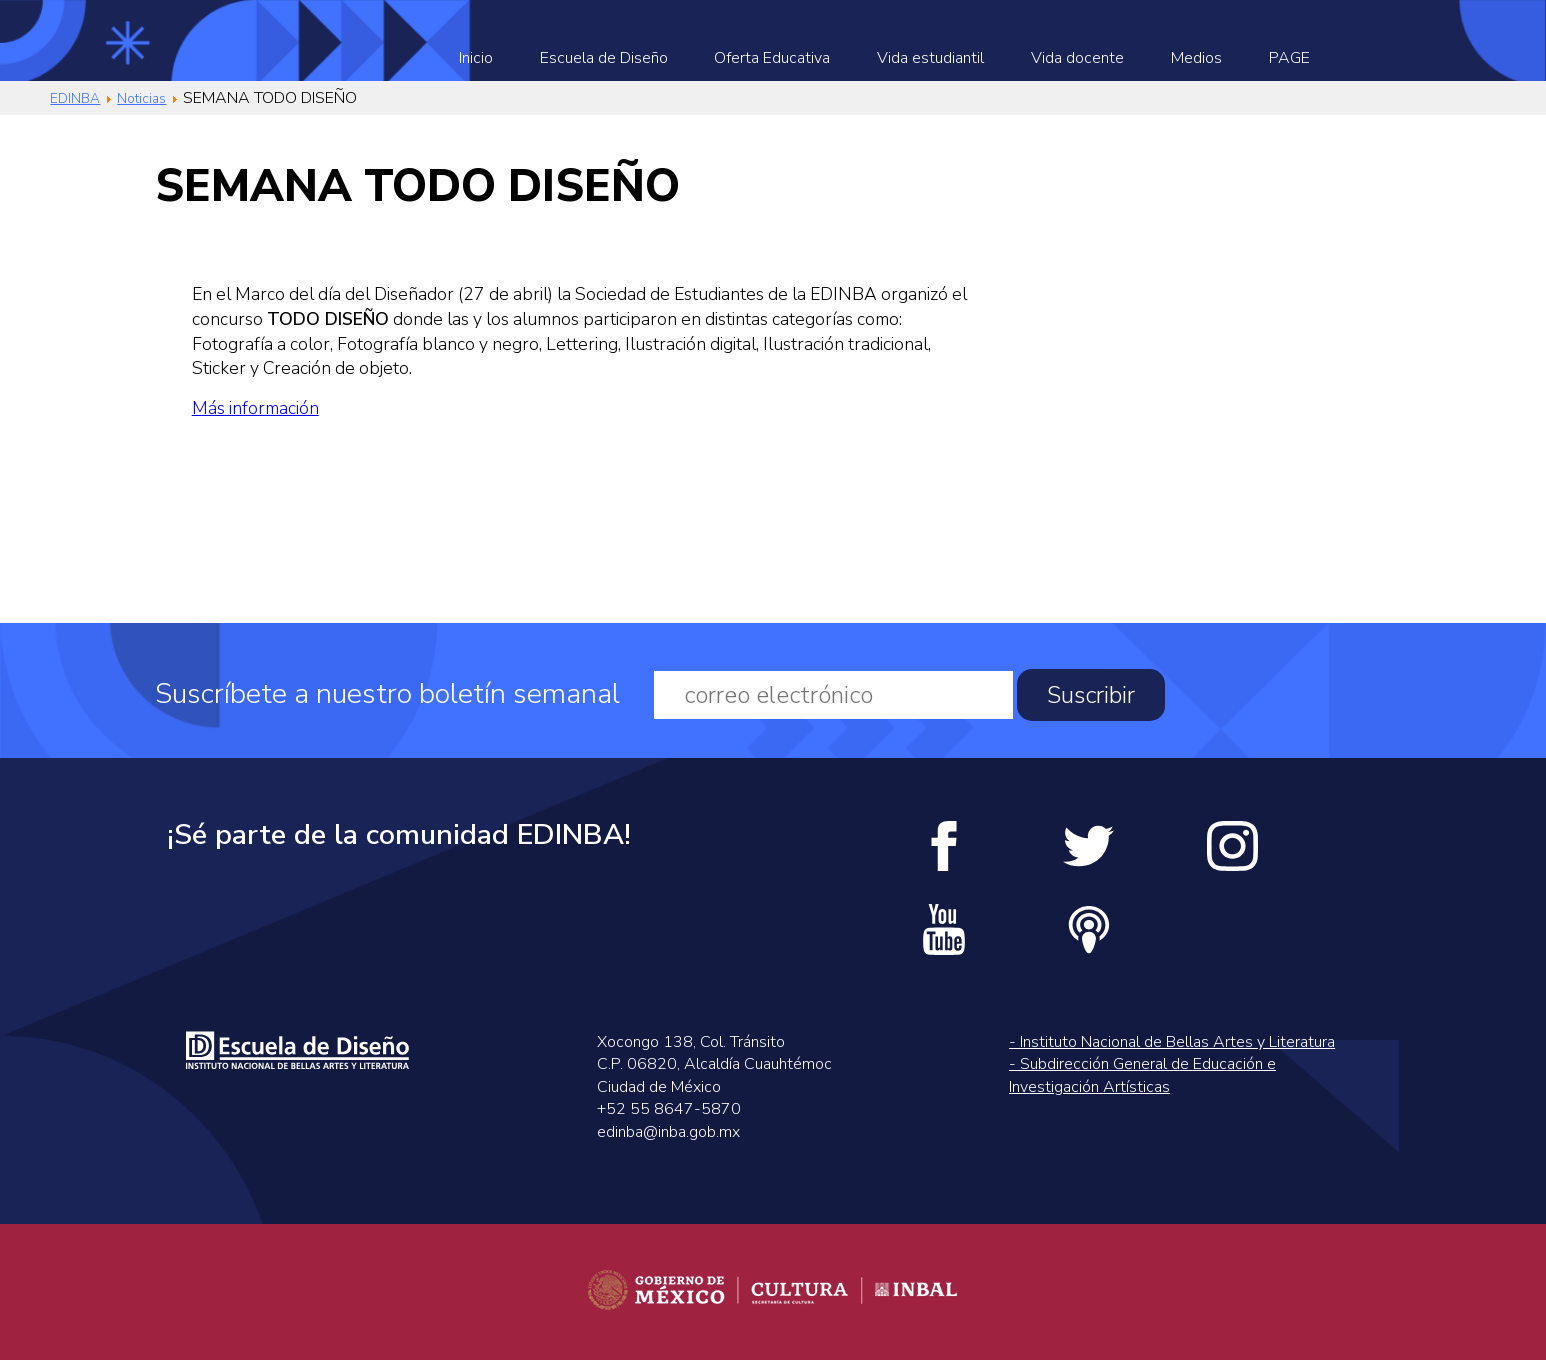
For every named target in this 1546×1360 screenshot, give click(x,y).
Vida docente (1077, 58)
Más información (255, 408)
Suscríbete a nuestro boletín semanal (387, 694)
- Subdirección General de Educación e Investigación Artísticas (1142, 1075)
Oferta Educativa (772, 58)
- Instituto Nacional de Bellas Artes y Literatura (1172, 1042)
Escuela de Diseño (604, 58)
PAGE (1289, 58)
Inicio (476, 58)
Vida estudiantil (930, 58)
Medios (1196, 58)
